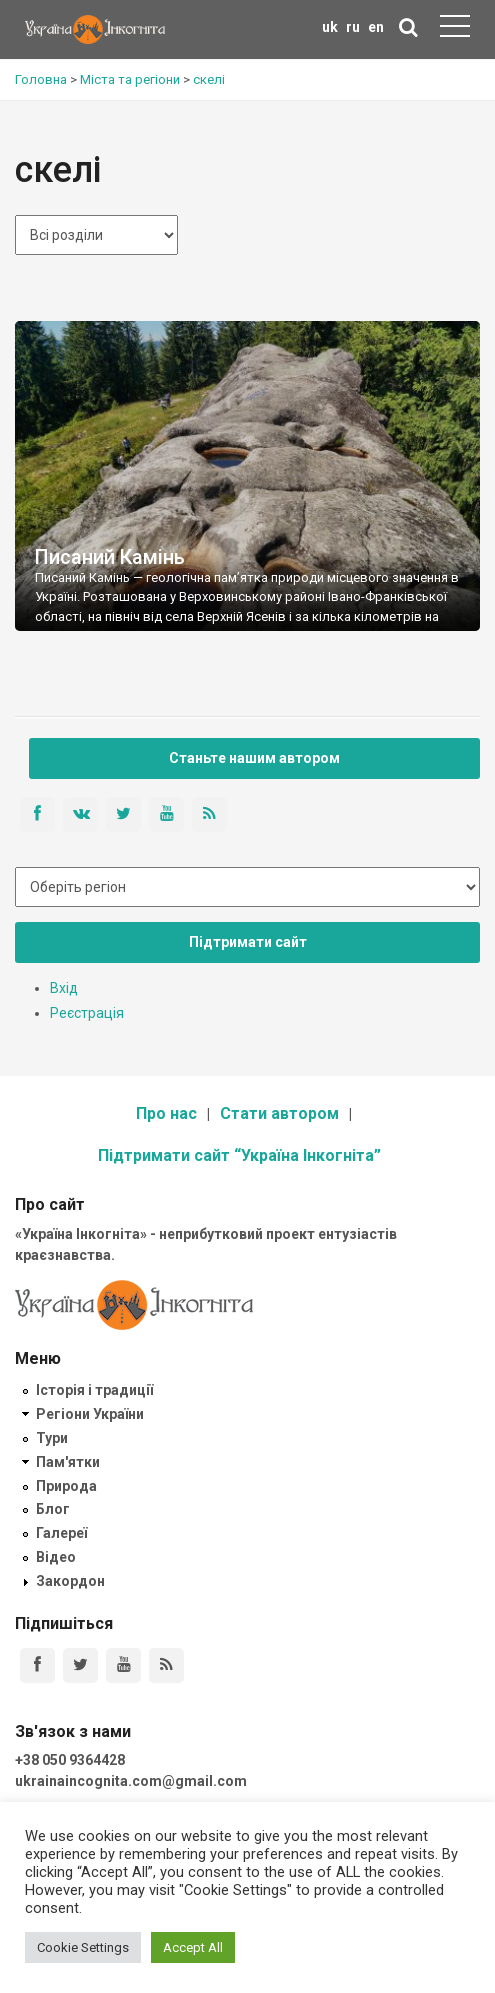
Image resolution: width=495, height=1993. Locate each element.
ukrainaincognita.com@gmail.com (131, 1781)
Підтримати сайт (248, 942)
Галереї (61, 1533)
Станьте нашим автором (254, 758)
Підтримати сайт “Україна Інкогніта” (239, 1155)
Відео (56, 1557)
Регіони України (90, 1414)
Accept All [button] (193, 1947)
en (376, 27)
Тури (52, 1438)
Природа (66, 1486)
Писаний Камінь (110, 557)
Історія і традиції (94, 1390)
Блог (53, 1509)
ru (353, 27)
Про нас (166, 1113)
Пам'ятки (68, 1462)
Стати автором (279, 1113)
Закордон (70, 1581)
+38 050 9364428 (70, 1760)
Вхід (64, 988)
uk (330, 27)
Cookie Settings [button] (83, 1947)
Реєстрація (87, 1013)
